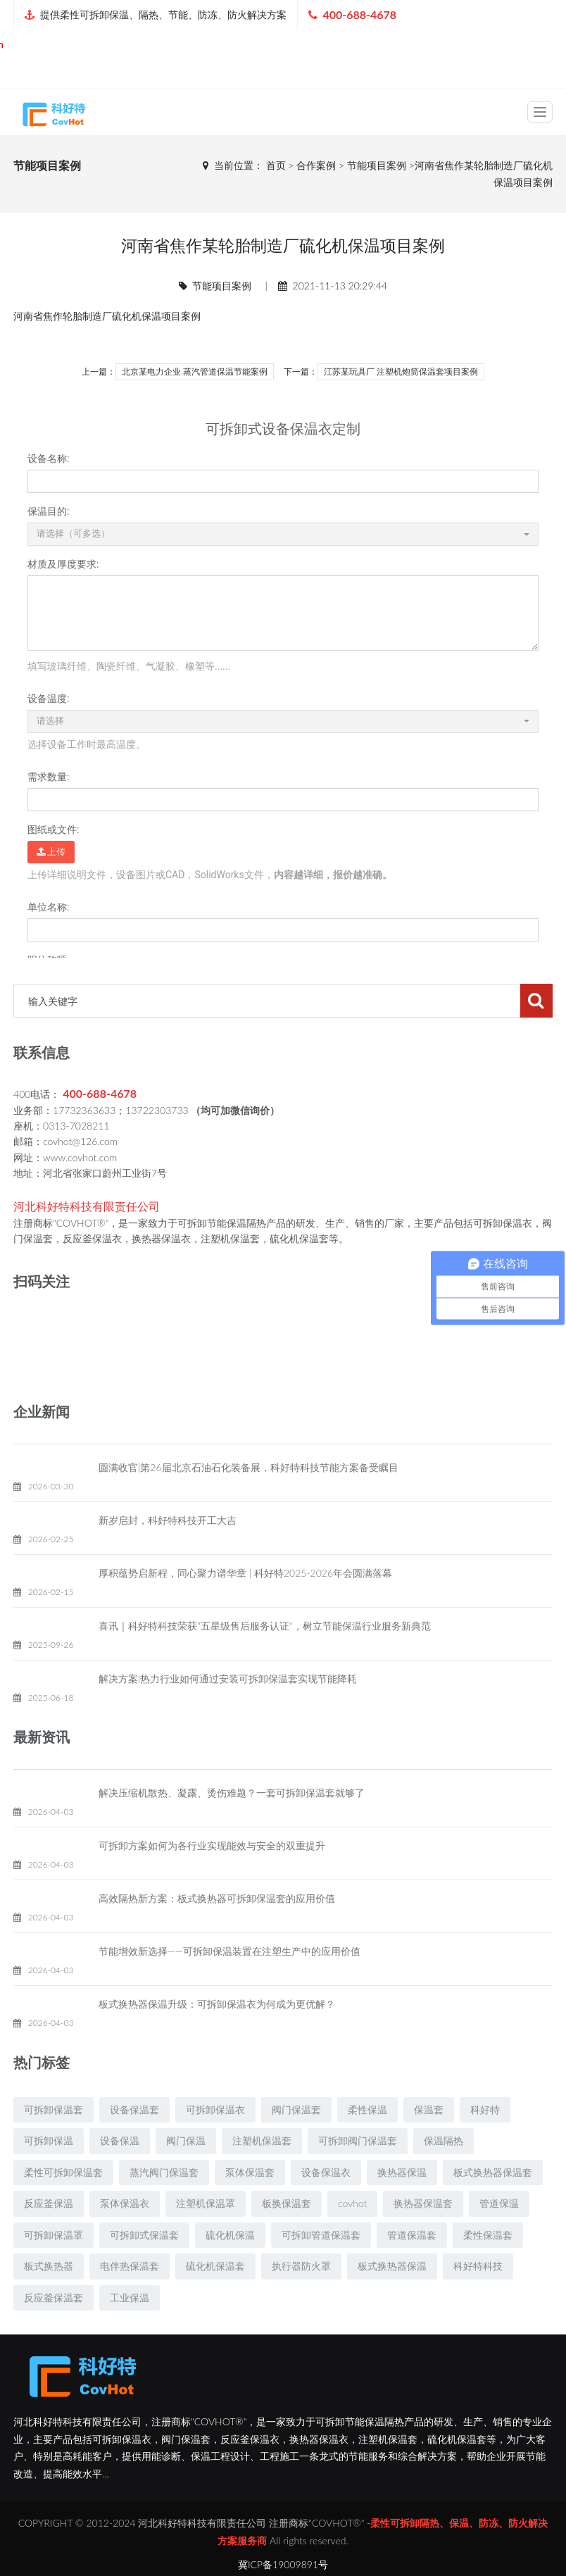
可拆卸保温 (48, 2174)
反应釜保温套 (53, 2331)
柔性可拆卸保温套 (63, 2206)
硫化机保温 (136, 316)
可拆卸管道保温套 (321, 2269)
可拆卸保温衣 (215, 2143)
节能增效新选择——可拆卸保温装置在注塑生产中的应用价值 (229, 1985)
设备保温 (119, 2174)
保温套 (429, 2143)
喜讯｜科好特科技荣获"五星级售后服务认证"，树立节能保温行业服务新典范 (265, 1659)
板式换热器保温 (392, 2300)
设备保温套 (134, 2143)
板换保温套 (286, 2237)
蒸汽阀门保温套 (164, 2206)
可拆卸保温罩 (53, 2269)
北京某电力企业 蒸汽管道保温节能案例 (195, 372)
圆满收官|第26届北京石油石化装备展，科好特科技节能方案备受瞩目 (248, 1501)
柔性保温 (367, 2143)
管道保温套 (411, 2269)
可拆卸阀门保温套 (357, 2174)
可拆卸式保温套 (144, 2269)
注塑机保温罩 (205, 2237)
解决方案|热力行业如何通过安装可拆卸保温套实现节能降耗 (228, 1712)
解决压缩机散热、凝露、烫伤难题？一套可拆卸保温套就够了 (232, 1826)
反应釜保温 (48, 2237)
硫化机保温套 (215, 2300)
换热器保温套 (423, 2237)
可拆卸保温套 (53, 2143)
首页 (276, 165)
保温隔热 (443, 2174)
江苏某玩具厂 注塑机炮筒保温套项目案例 (401, 372)
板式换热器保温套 (492, 2206)
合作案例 (316, 165)
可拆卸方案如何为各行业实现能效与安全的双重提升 (212, 1879)
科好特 (485, 2143)
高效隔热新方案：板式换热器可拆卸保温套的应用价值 (217, 1932)
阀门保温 (186, 2174)
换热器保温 (402, 2206)
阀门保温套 (296, 2143)
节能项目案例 (376, 165)
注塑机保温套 (261, 2174)
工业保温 (129, 2331)
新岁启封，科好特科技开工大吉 (168, 1554)
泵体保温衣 (124, 2237)
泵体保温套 (250, 2206)
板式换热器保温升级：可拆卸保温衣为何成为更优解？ (217, 2038)
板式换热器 (48, 2300)
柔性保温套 (487, 2269)
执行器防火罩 (301, 2300)
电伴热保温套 (129, 2300)
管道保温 (499, 2237)
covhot (352, 2237)
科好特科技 (478, 2300)
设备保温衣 (326, 2206)
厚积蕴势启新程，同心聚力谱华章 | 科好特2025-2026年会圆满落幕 (245, 1607)
